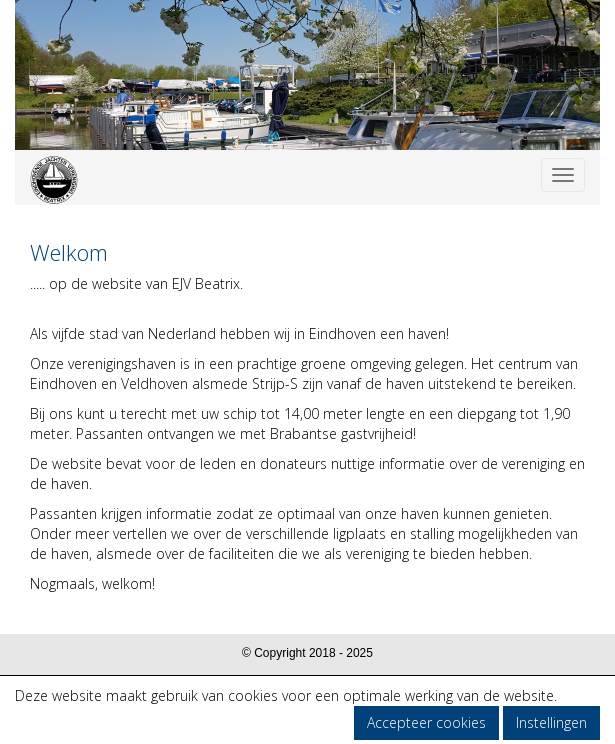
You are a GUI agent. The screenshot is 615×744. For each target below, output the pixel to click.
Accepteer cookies (426, 722)
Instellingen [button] (551, 722)
